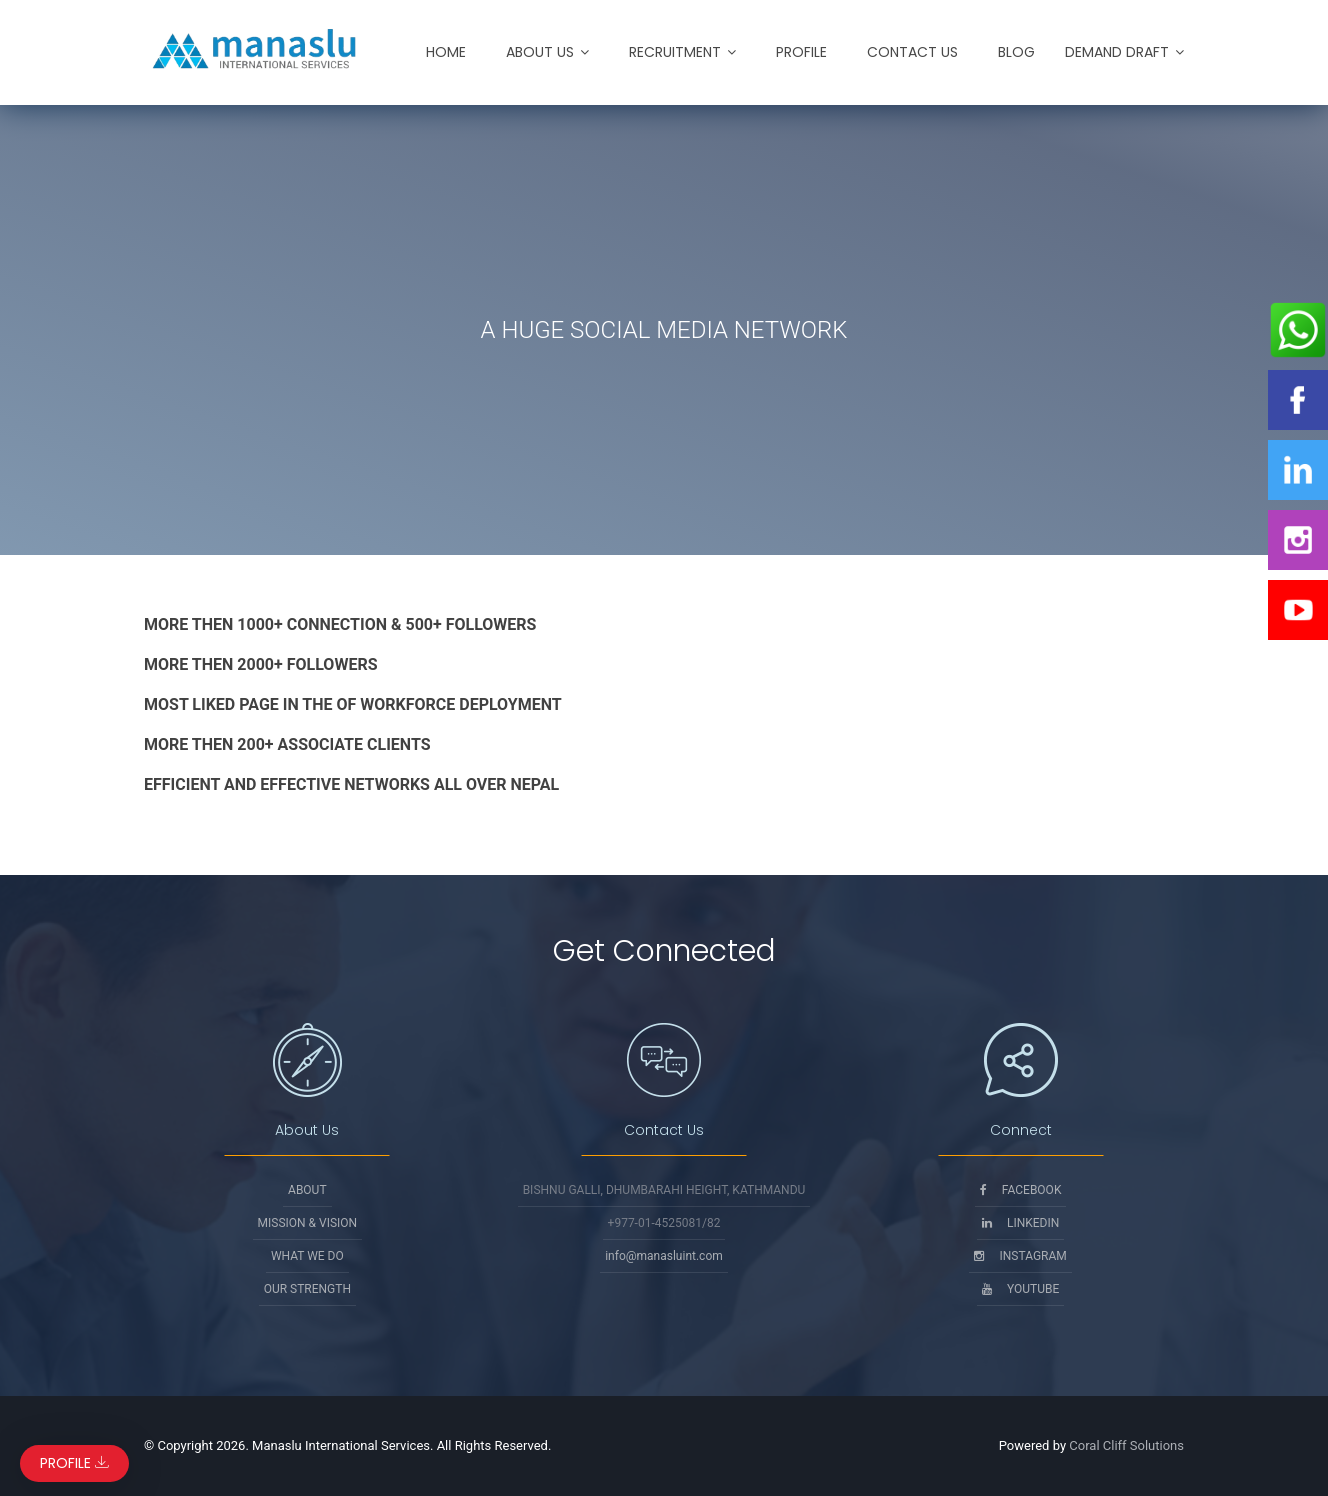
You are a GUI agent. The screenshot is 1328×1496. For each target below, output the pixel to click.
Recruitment (675, 52)
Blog (1016, 52)
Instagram (1020, 1256)
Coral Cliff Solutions (1126, 1445)
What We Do (307, 1256)
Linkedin (1020, 1223)
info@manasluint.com (664, 1256)
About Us (540, 52)
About (307, 1190)
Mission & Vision (308, 1223)
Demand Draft (1117, 52)
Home (446, 52)
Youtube (1020, 1289)
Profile (801, 52)
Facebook (1021, 1190)
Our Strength (307, 1289)
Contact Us (912, 52)
